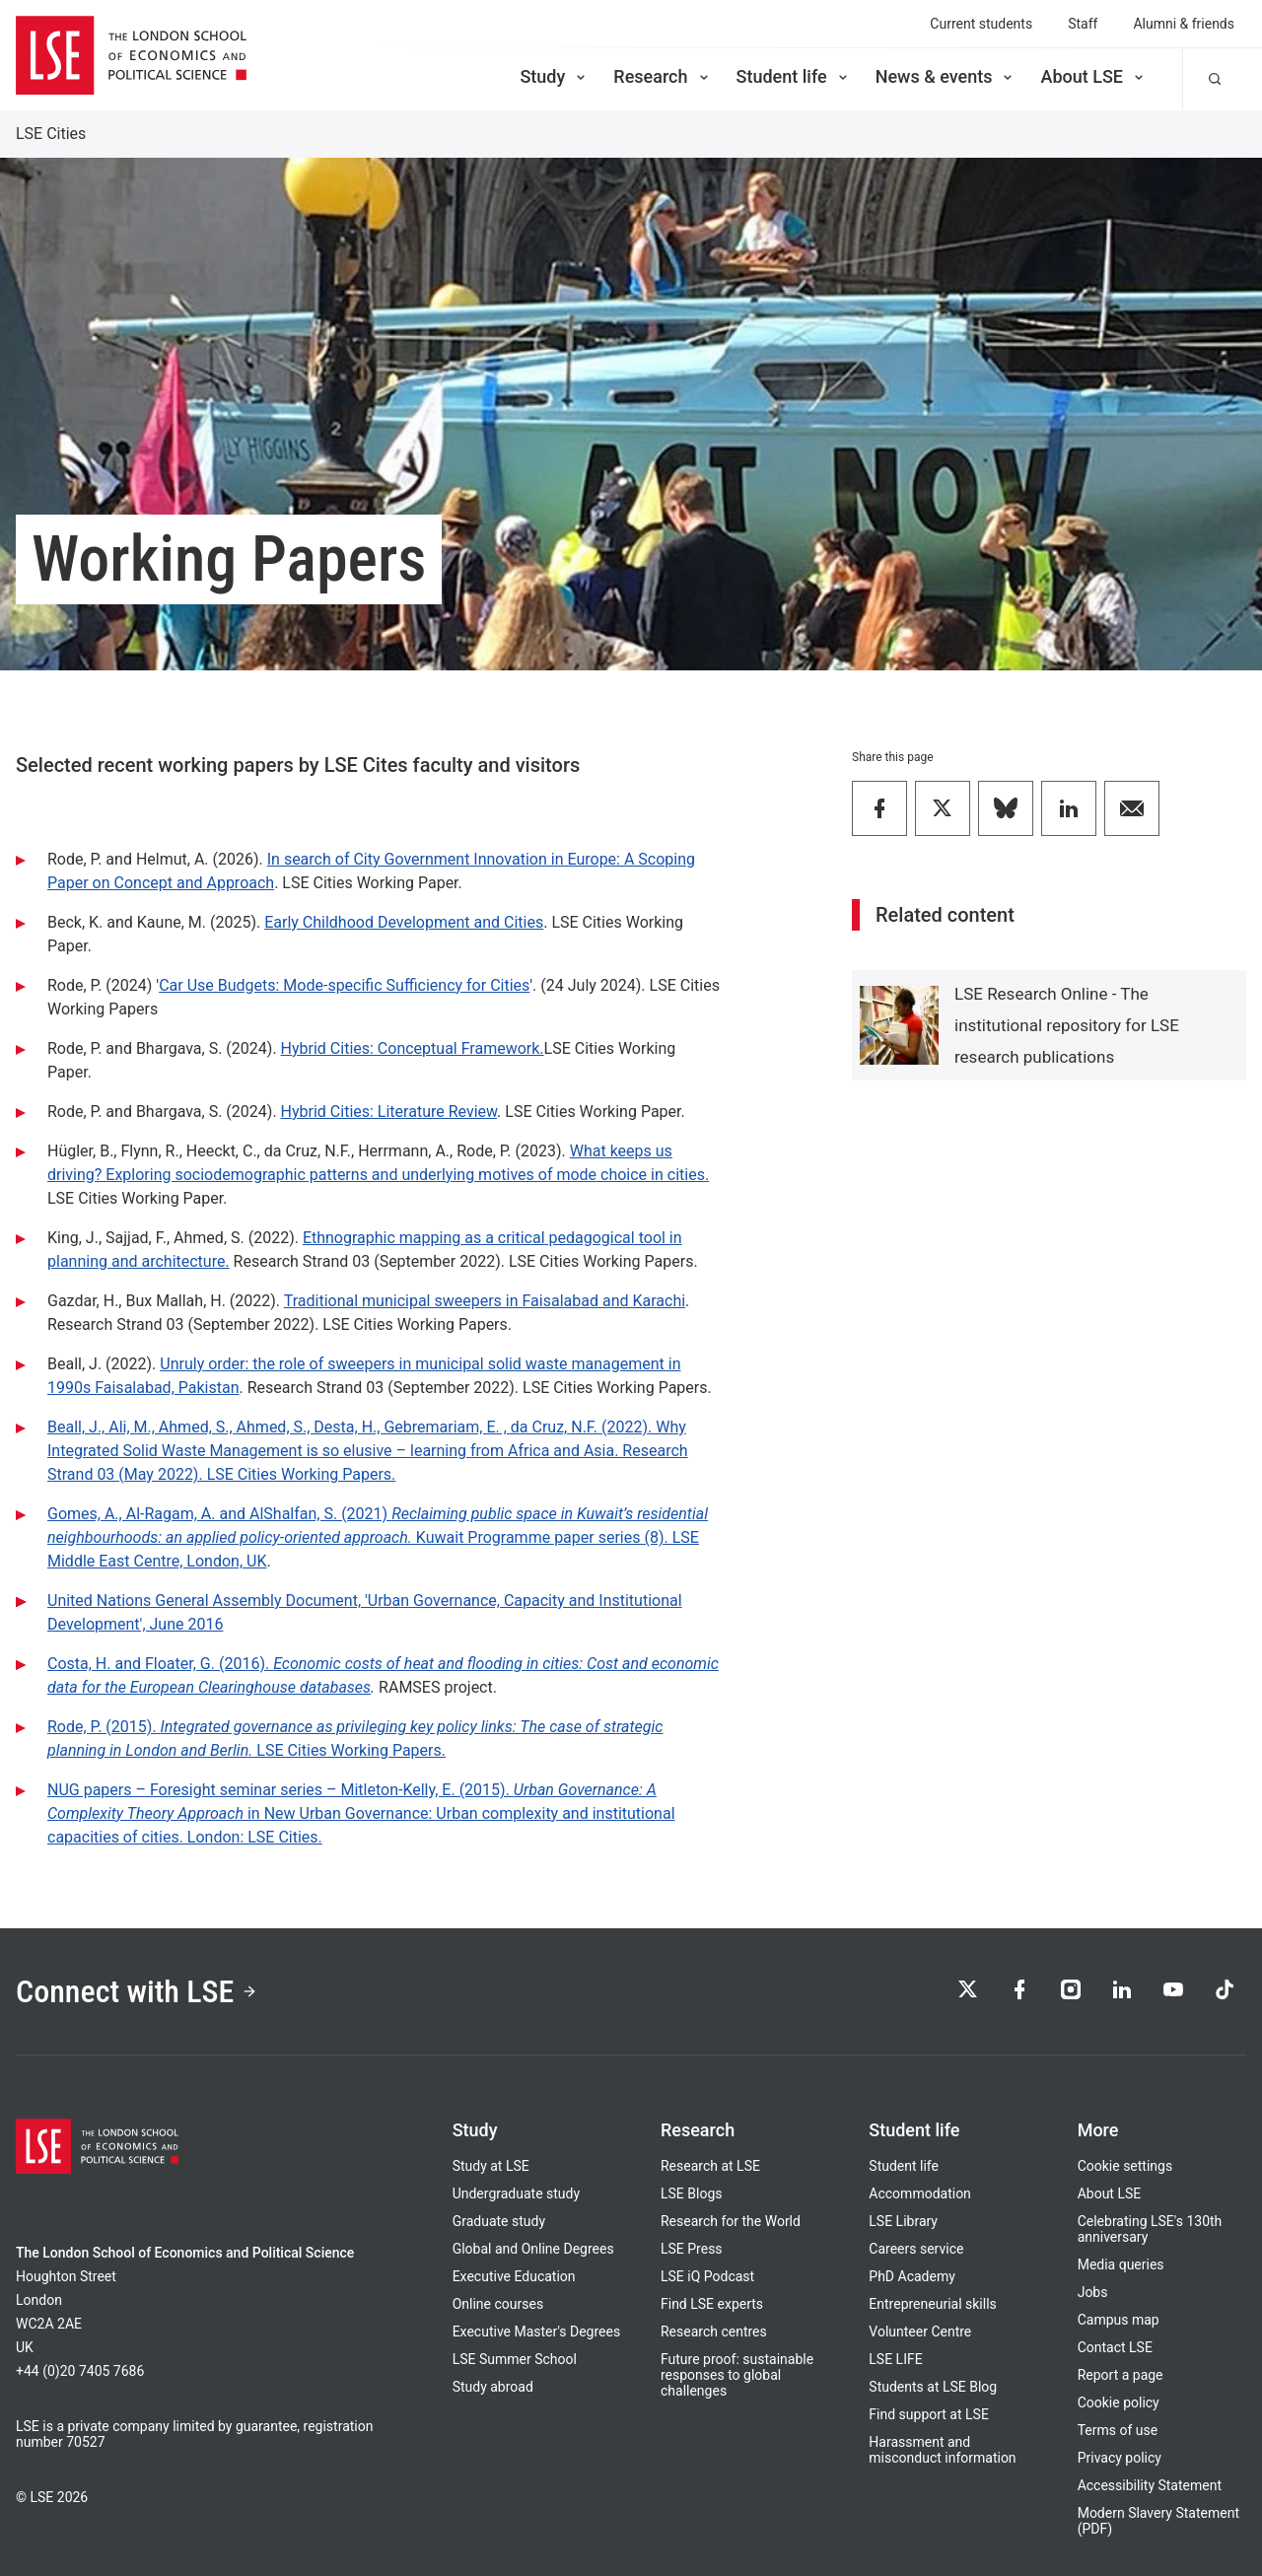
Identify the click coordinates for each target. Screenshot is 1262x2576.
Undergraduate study (516, 2193)
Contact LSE (1115, 2347)
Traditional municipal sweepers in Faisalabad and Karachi (484, 1300)
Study (554, 76)
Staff (1082, 24)
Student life (793, 76)
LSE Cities (51, 133)
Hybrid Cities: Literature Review (389, 1111)
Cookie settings (1125, 2166)
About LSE (1093, 76)
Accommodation (920, 2193)
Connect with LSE (136, 1991)
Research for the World (731, 2221)
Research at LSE (710, 2166)
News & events (946, 76)
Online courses (498, 2304)
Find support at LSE (929, 2414)
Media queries (1121, 2264)
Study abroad (493, 2387)
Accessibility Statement (1150, 2485)
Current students (981, 24)
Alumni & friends (1183, 24)
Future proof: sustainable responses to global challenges (737, 2375)
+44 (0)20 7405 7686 (80, 2371)
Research (662, 76)
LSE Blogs (691, 2193)
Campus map (1118, 2320)
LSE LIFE (895, 2359)
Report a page (1120, 2375)
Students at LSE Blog (933, 2387)
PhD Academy (912, 2276)
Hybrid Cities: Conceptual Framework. (412, 1048)
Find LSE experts (712, 2304)
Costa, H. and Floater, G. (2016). (160, 1663)
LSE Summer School (515, 2359)
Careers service (916, 2249)
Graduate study (499, 2221)
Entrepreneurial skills (932, 2304)
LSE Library (903, 2221)
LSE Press (692, 2249)
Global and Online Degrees (533, 2249)
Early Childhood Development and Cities (403, 922)
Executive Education (514, 2276)
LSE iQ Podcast (707, 2276)
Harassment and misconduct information (942, 2450)
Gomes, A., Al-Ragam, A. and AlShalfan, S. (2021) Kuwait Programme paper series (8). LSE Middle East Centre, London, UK (377, 1537)
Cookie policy (1118, 2402)
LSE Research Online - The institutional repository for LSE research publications (1066, 1025)
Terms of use (1118, 2430)
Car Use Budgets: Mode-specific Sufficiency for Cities (344, 985)
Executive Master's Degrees (537, 2331)
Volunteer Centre (920, 2331)
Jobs (1093, 2292)
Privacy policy (1119, 2458)
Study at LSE (491, 2166)
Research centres (714, 2331)
